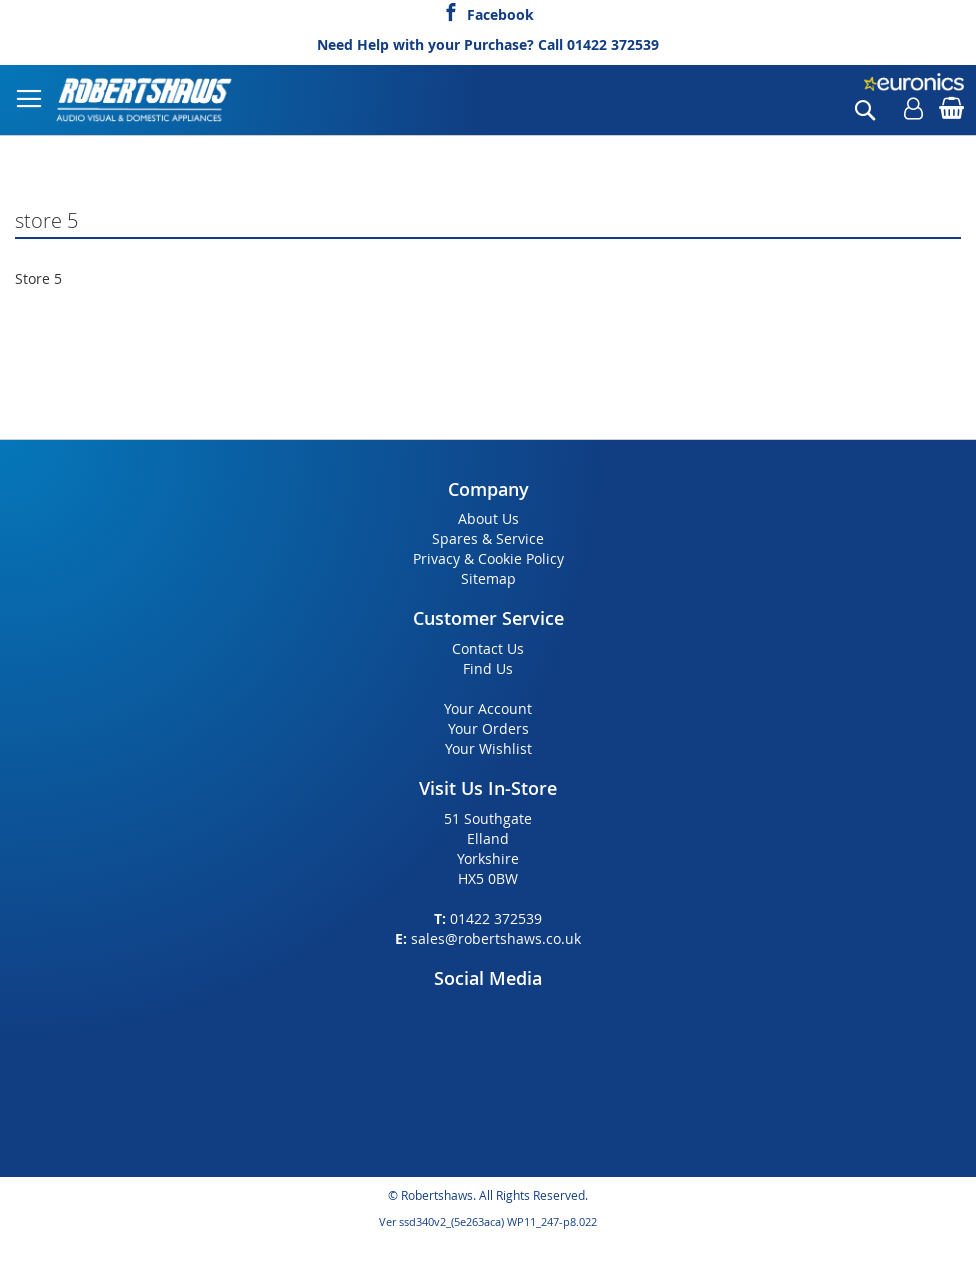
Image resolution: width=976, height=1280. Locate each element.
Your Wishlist (488, 748)
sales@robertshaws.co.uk (496, 938)
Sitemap (488, 578)
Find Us (488, 668)
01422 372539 (613, 44)
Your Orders (488, 728)
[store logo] (145, 100)
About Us (488, 518)
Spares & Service (488, 538)
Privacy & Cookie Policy (488, 558)
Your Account (488, 708)
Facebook (500, 12)
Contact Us (488, 648)
